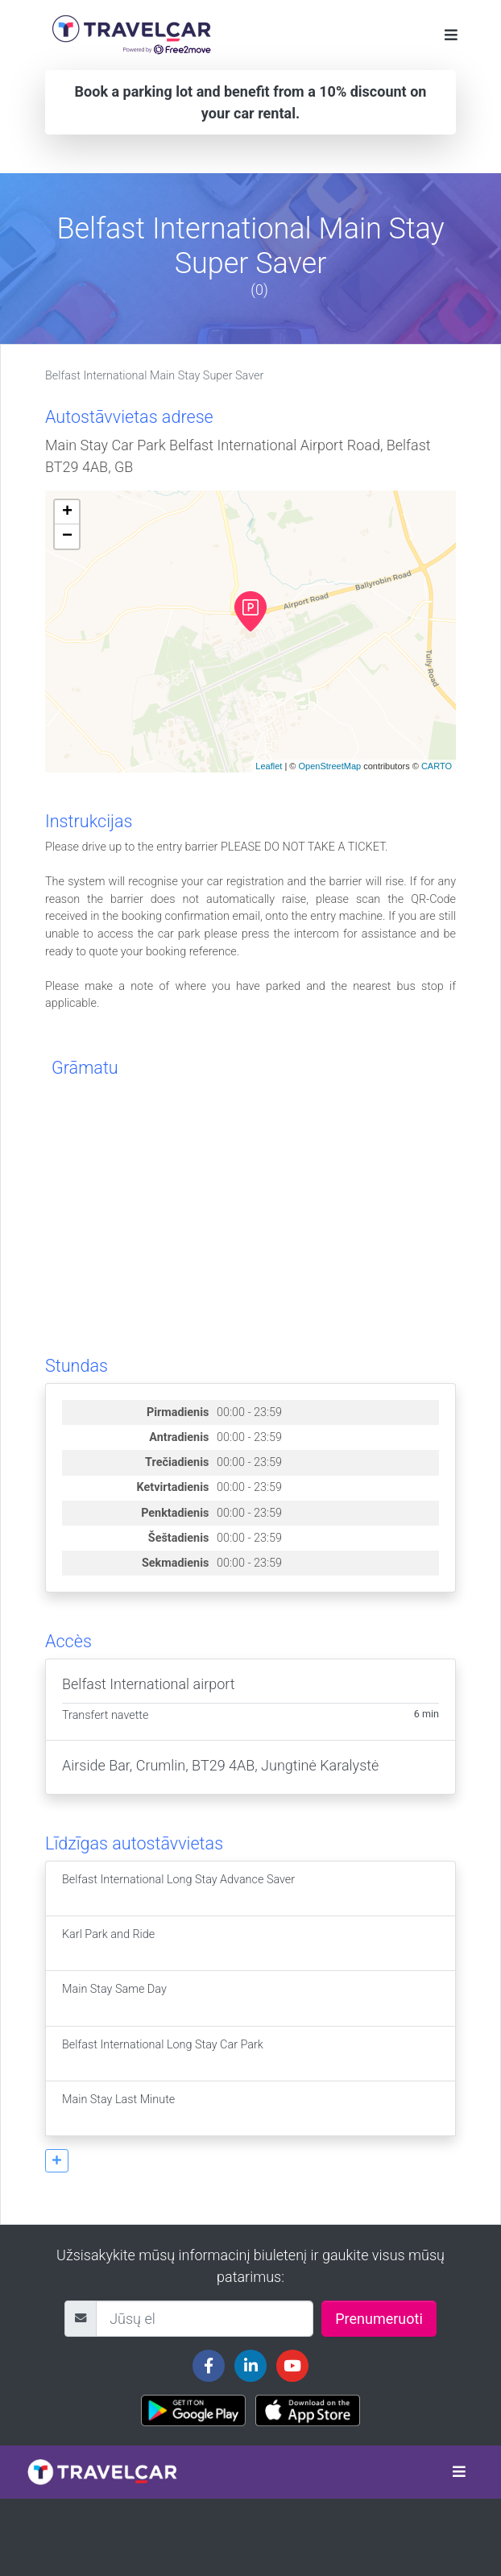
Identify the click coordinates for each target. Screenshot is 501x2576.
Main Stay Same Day (114, 1998)
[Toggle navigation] (451, 35)
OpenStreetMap (329, 766)
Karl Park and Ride (108, 1943)
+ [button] (67, 512)
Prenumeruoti (379, 2318)
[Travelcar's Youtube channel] (292, 2366)
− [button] (67, 536)
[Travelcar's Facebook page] (209, 2366)
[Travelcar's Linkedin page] (250, 2366)
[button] (56, 2160)
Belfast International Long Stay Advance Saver (178, 1888)
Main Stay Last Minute (118, 2108)
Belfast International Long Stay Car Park (162, 2053)
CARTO (436, 766)
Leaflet (268, 766)
